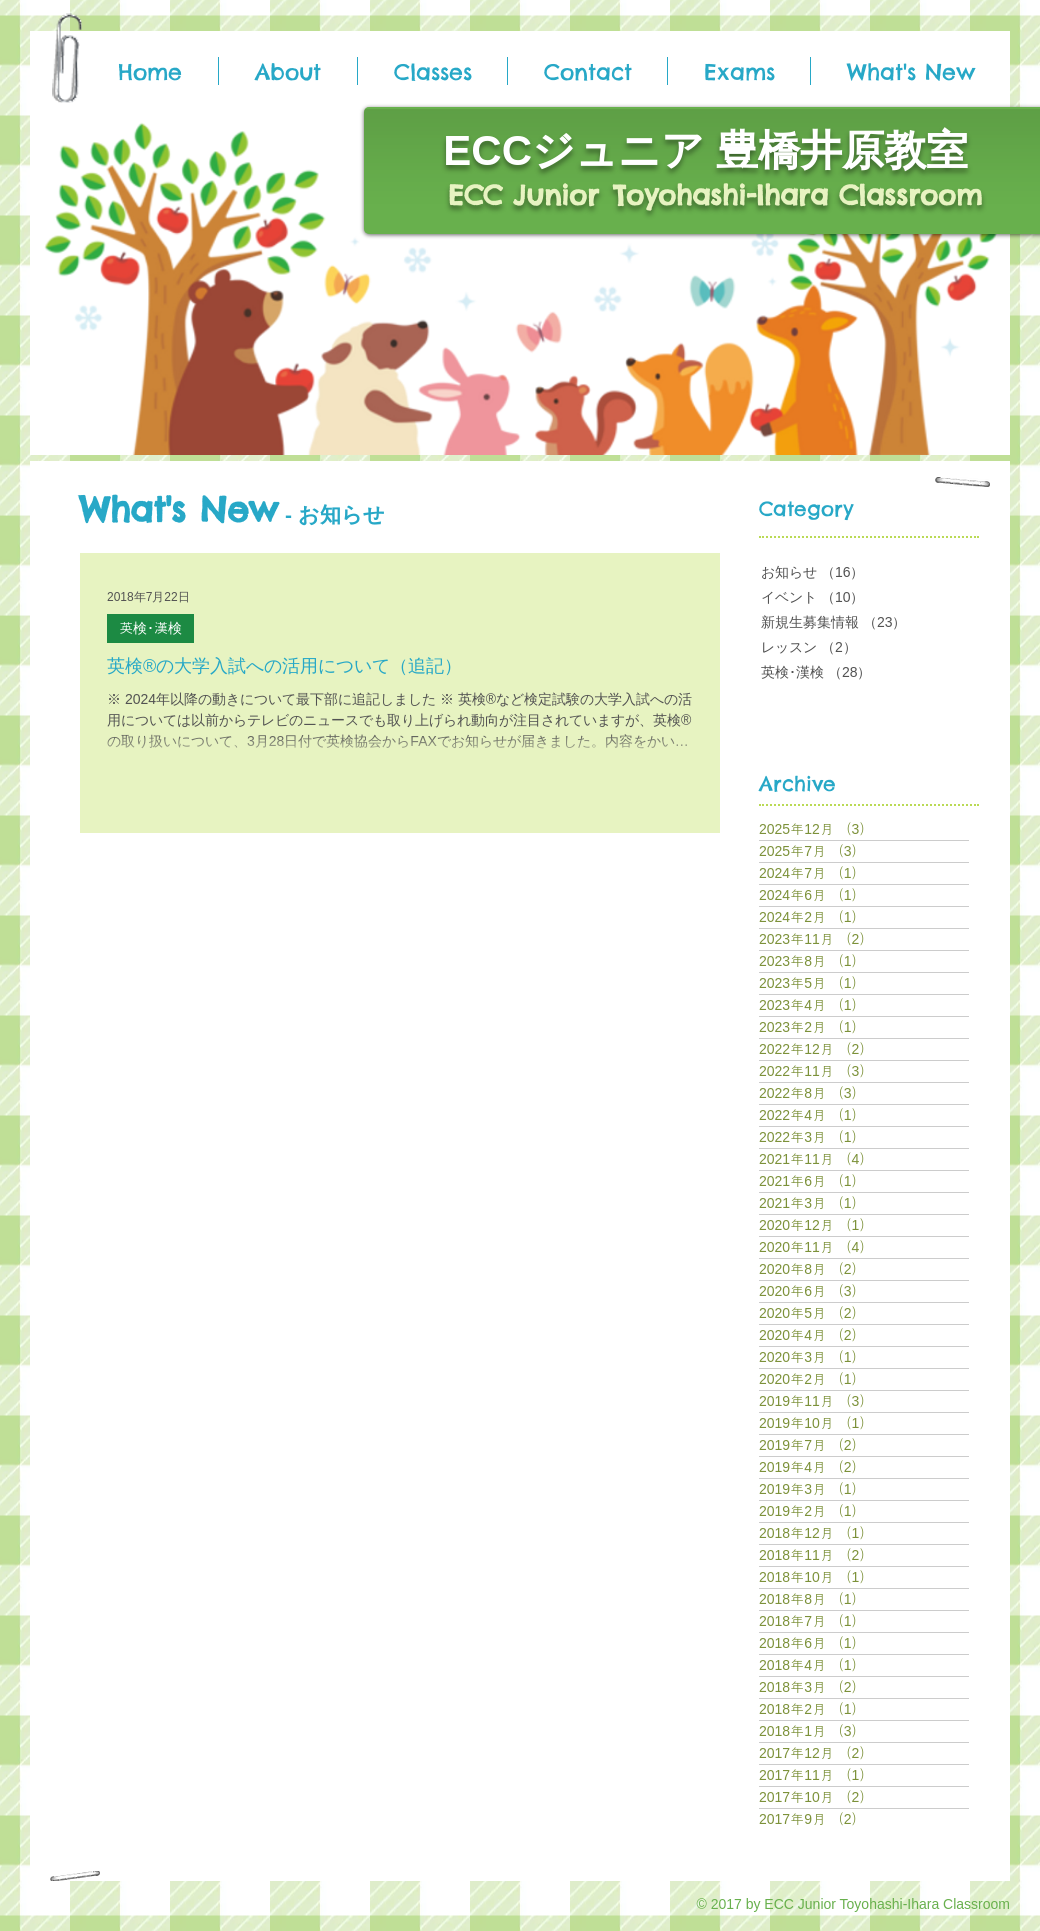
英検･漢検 (150, 628)
